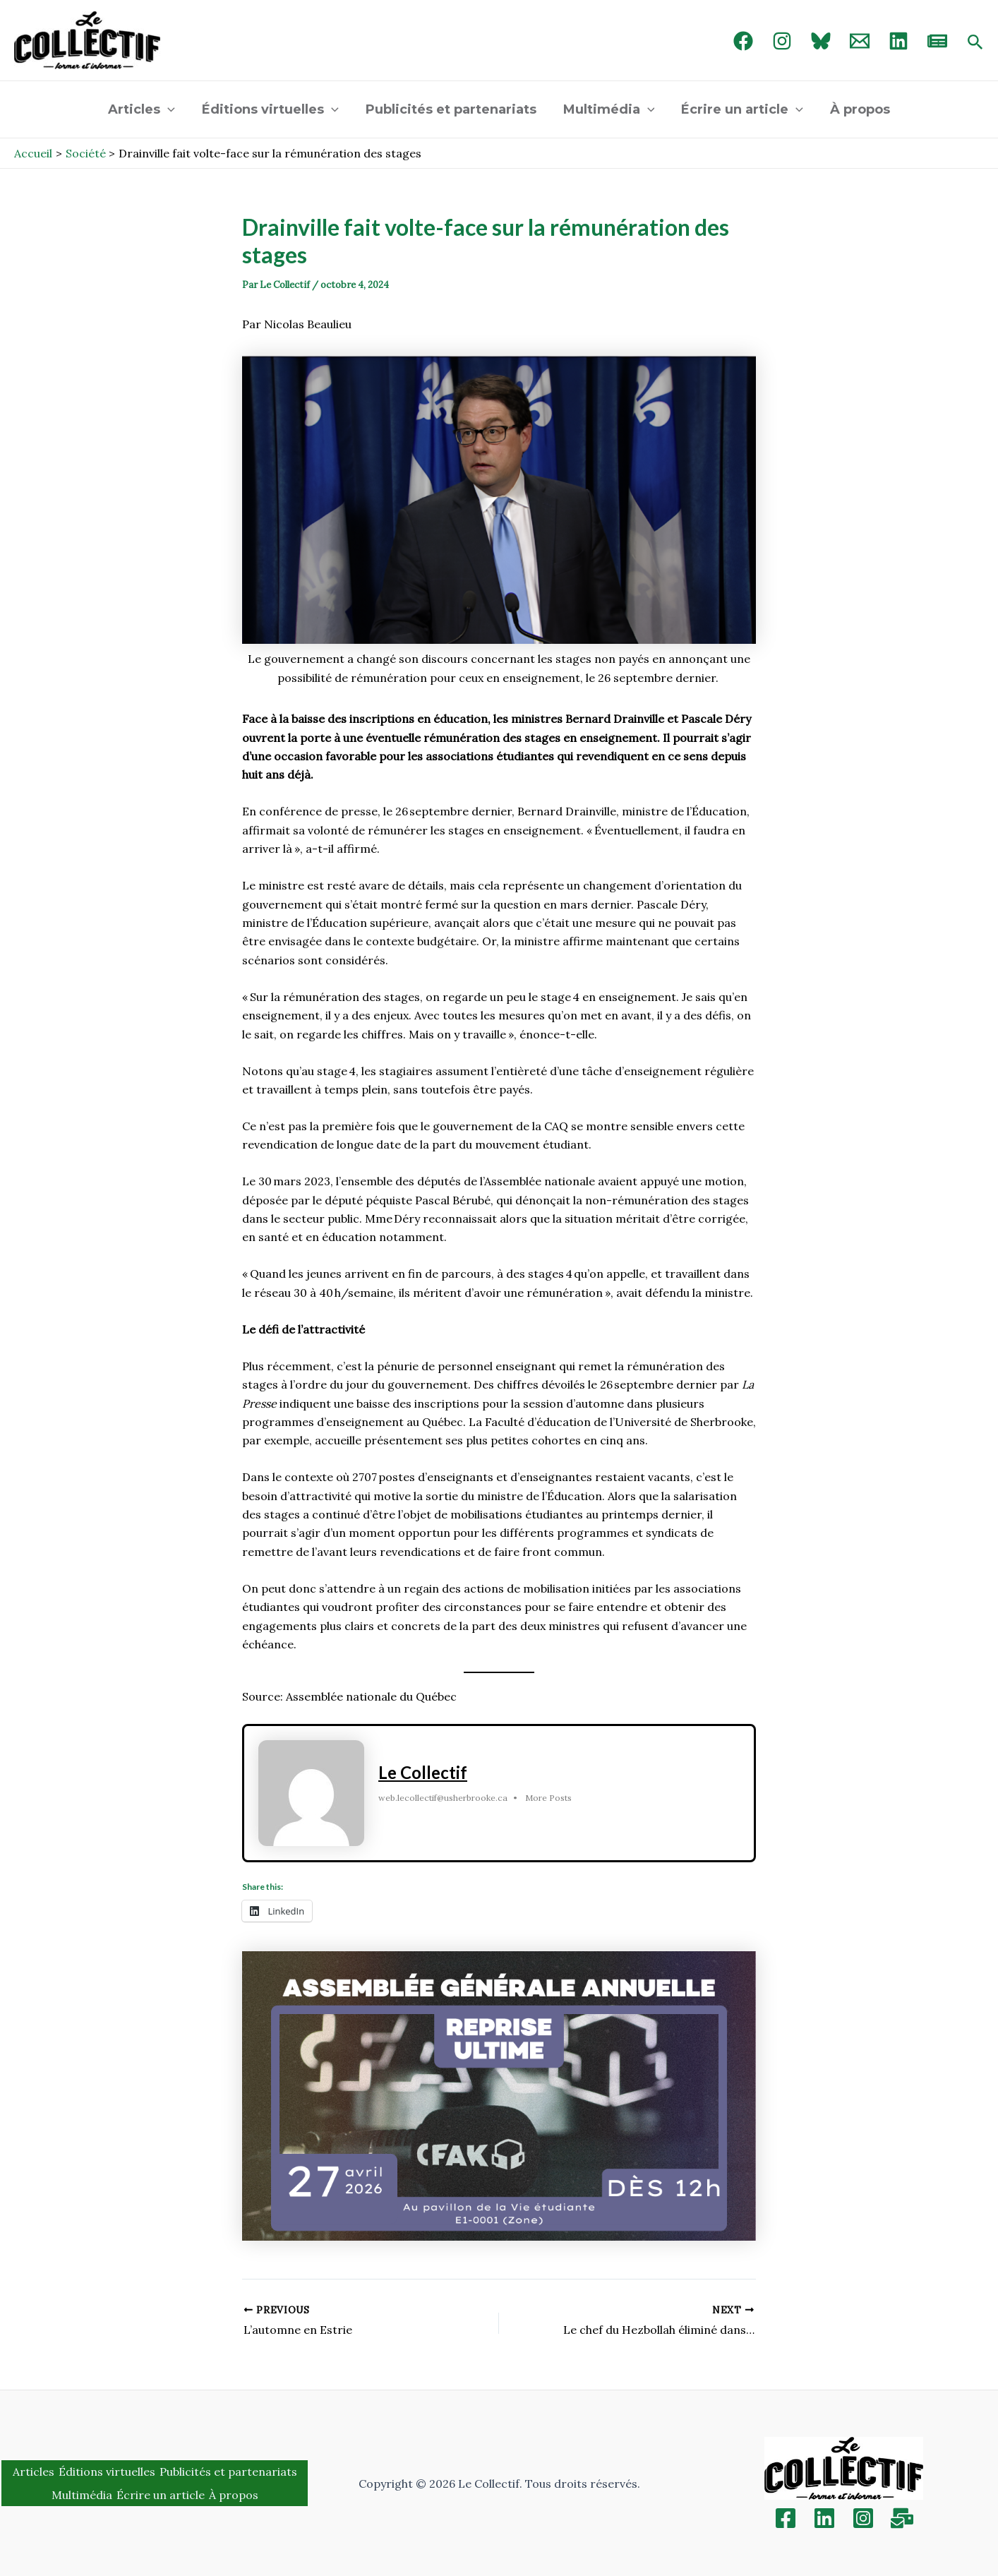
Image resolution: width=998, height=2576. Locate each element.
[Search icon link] (975, 43)
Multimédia (608, 109)
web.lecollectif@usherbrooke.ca (442, 1797)
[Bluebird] (821, 41)
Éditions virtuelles (272, 109)
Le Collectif (422, 1772)
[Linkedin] (824, 2518)
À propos (856, 109)
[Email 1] (860, 41)
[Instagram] (782, 41)
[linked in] (898, 41)
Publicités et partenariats (451, 109)
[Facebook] (743, 41)
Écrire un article (740, 109)
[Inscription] (902, 2518)
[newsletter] (937, 41)
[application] (171, 109)
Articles (145, 109)
